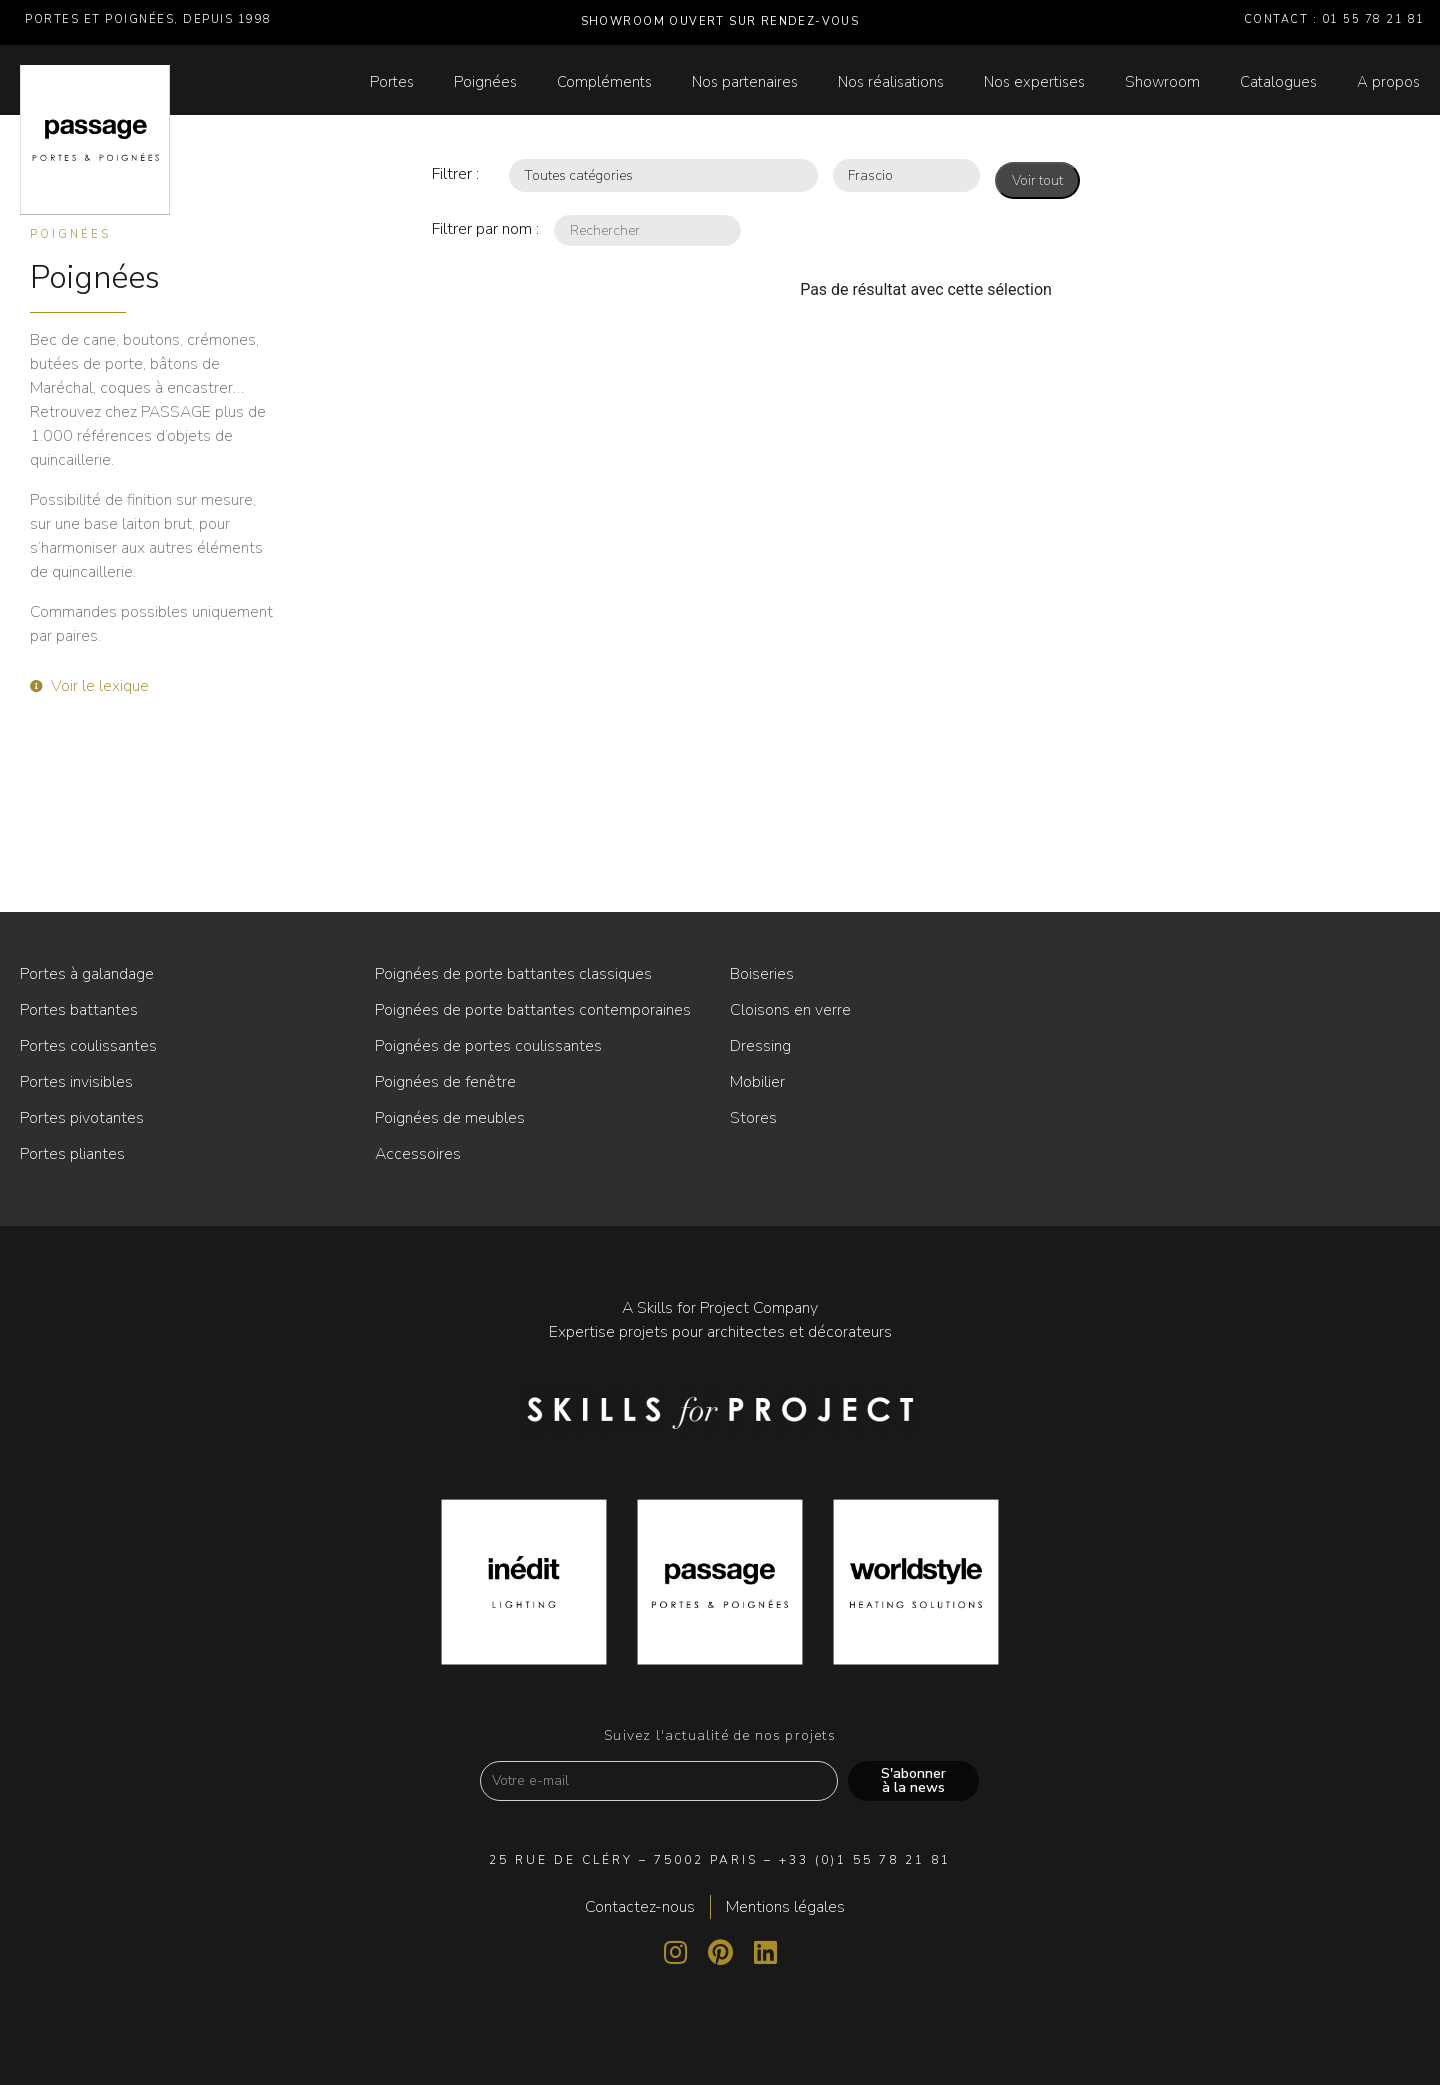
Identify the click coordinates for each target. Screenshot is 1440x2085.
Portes (392, 82)
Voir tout (1037, 180)
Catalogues (1278, 82)
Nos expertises (1034, 82)
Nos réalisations (891, 82)
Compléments (604, 82)
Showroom (1162, 82)
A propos (1388, 82)
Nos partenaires (745, 82)
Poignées (485, 82)
